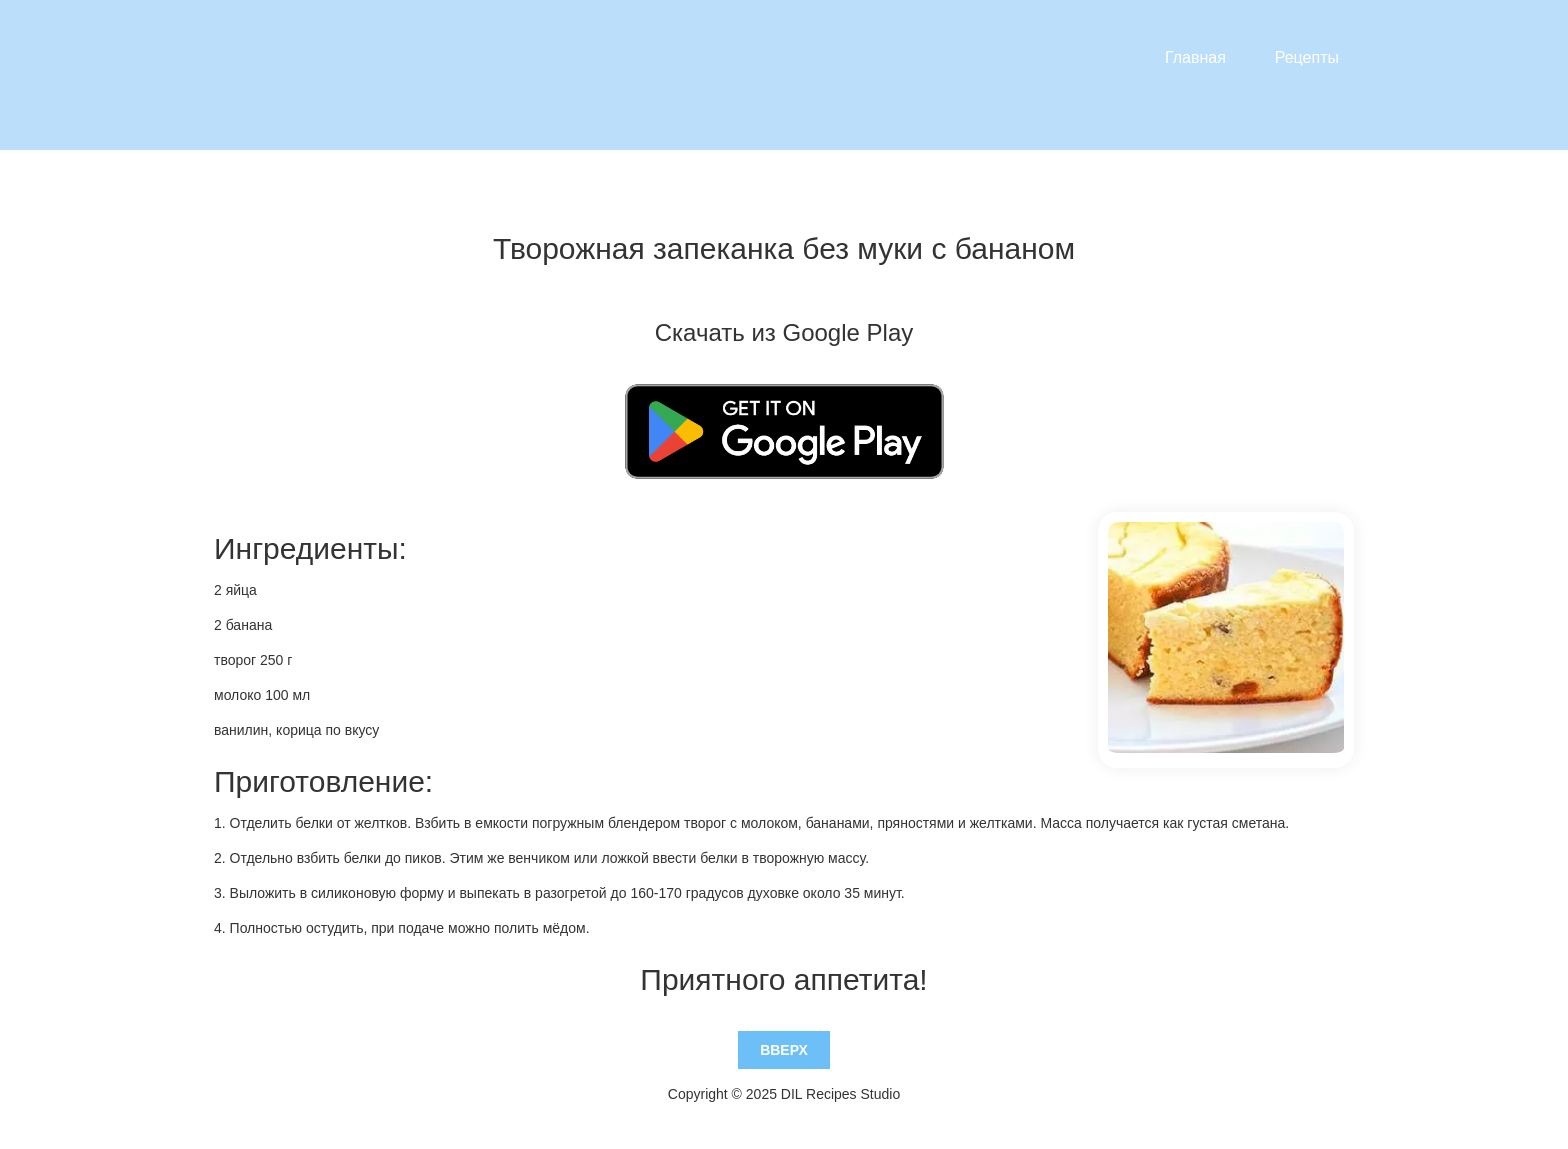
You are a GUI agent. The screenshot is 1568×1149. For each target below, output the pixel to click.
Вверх (784, 1050)
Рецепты (1307, 57)
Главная (1195, 57)
